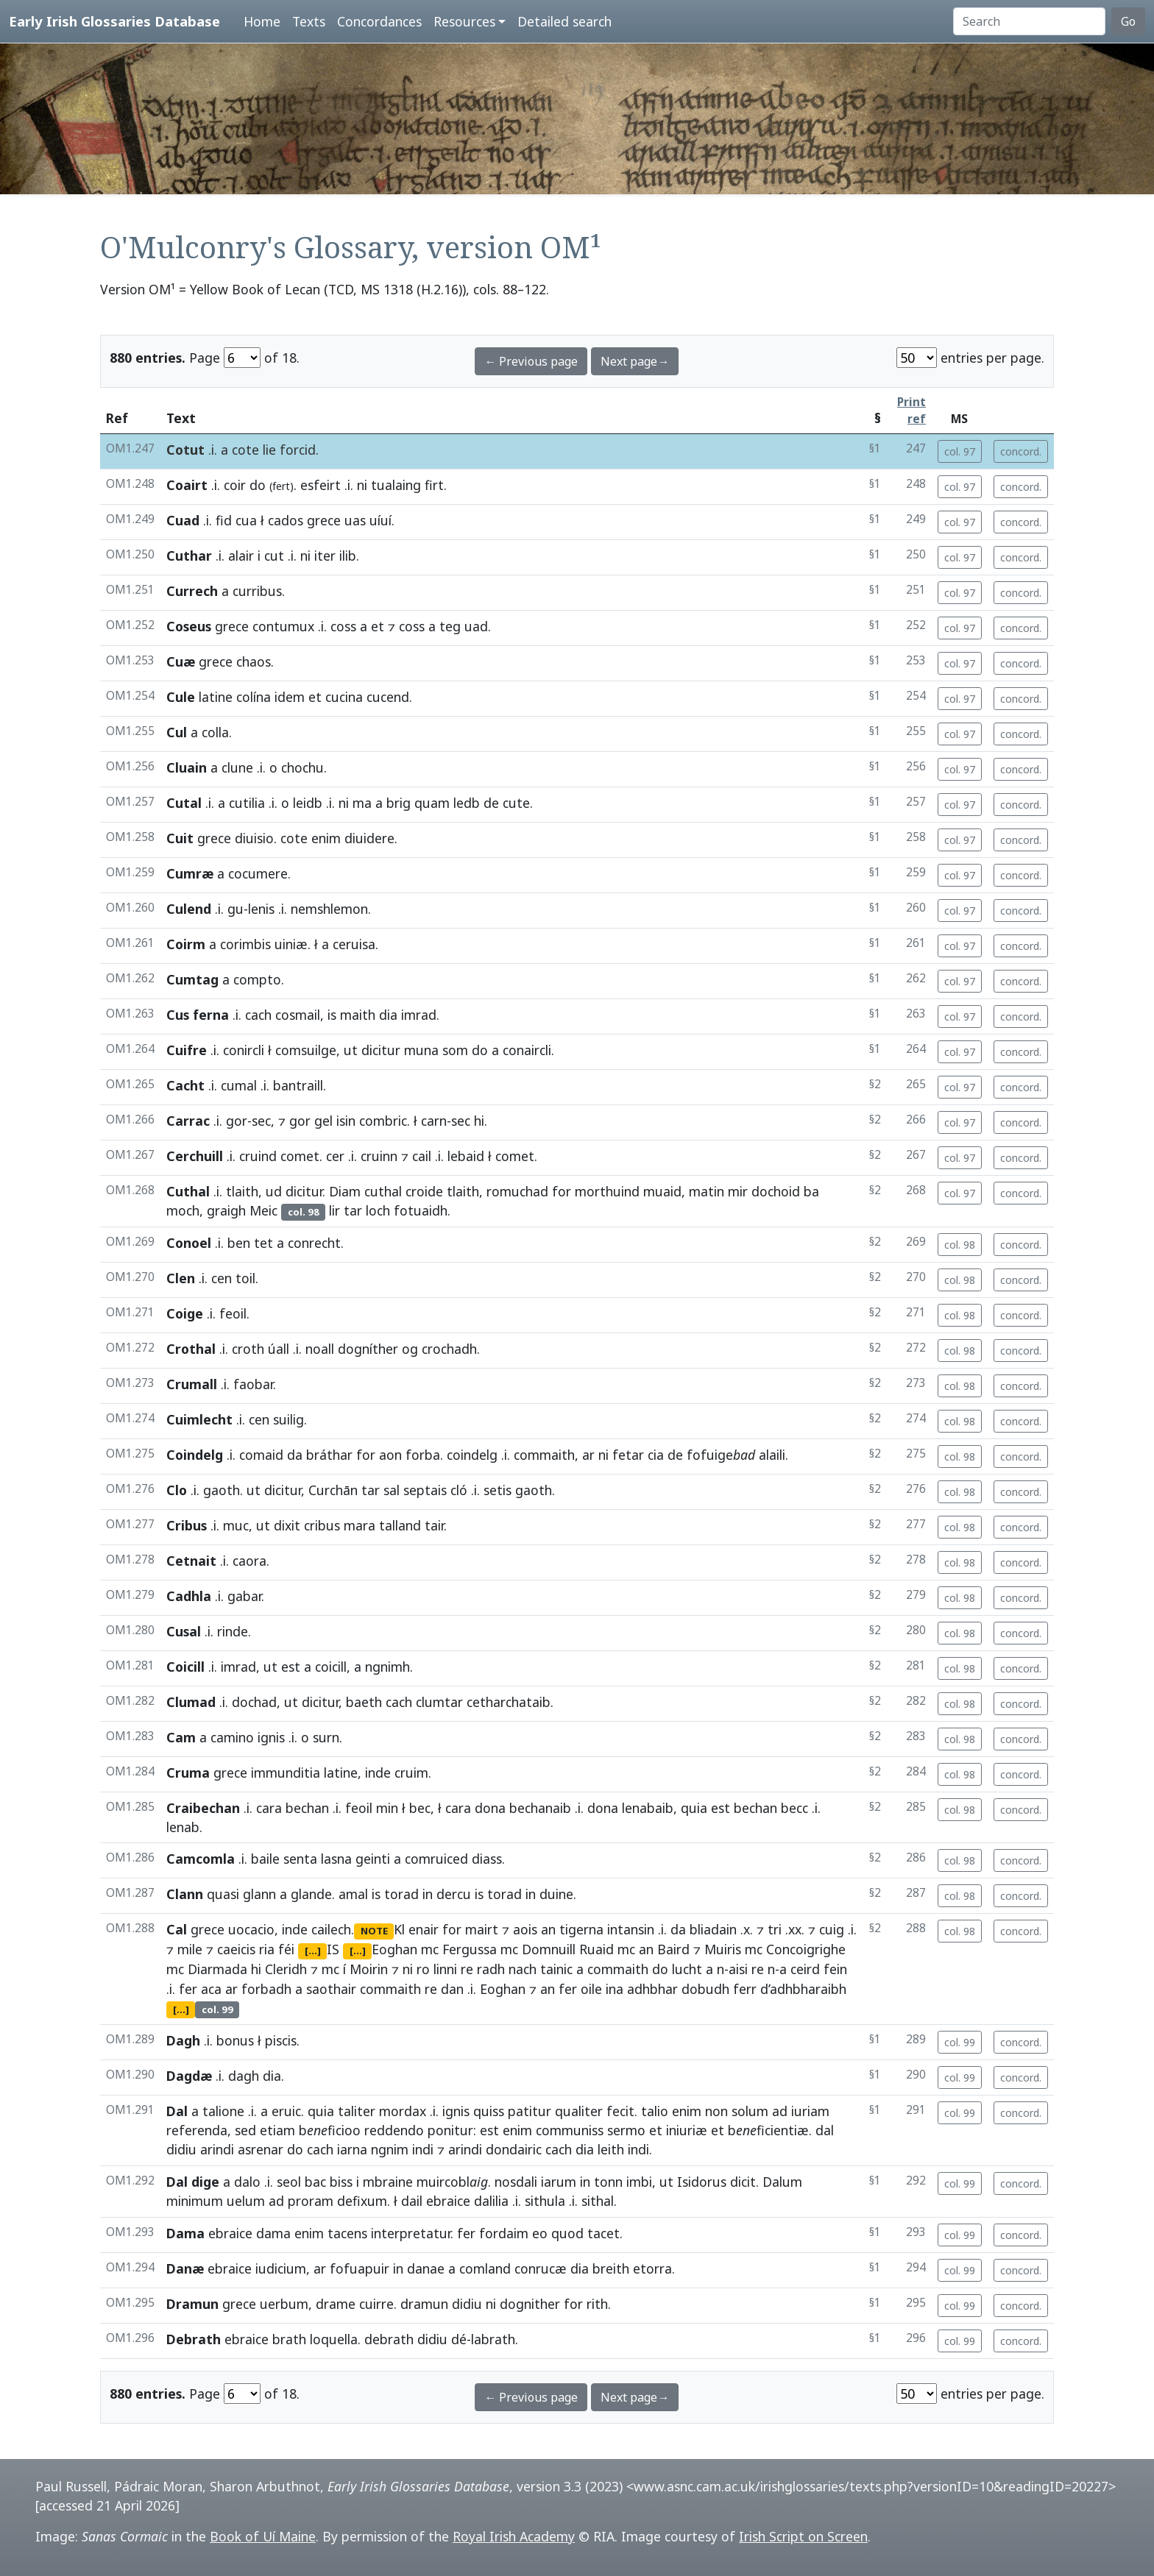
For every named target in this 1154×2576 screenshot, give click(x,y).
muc (236, 1525)
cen (221, 1278)
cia (656, 1454)
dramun (424, 2304)
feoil (233, 1313)
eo (540, 2233)
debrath (389, 2339)
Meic (263, 1210)
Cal (176, 1929)
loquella (334, 2339)
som (455, 1050)
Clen (180, 1278)
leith (611, 2149)
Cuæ (180, 661)
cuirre (376, 2304)
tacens (347, 2233)
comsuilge (305, 1050)
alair (241, 555)
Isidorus (701, 2181)
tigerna (581, 1929)
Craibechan (203, 1808)
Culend (188, 909)
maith (357, 1014)
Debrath (193, 2339)
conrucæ (540, 2268)
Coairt (187, 485)
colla (215, 732)
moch (182, 1210)
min (387, 1808)
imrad (418, 1014)
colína (253, 697)
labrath (493, 2339)
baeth (364, 1702)
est (290, 1666)
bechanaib (540, 1808)
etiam (277, 2130)
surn (326, 1737)
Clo (176, 1490)
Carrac (188, 1120)
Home (262, 21)
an (548, 1929)
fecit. (621, 2111)
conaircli (527, 1050)
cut (274, 555)
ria (267, 1949)
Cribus (186, 1525)
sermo (626, 2130)
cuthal (383, 1191)
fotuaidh (420, 1210)
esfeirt (320, 485)
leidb (307, 803)
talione (223, 2111)
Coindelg (194, 1454)
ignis (271, 1737)
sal (391, 1490)
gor (236, 1120)
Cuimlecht (199, 1419)
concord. (1020, 451)
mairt (481, 1929)
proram (310, 2201)
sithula (545, 2201)
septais (425, 1490)
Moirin (369, 1969)
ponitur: (452, 2130)
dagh (243, 2075)
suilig (288, 1419)
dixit (287, 1525)
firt (434, 485)
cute (516, 803)
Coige (184, 1313)
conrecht (314, 1243)
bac (315, 2181)
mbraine (388, 2181)
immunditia (285, 1772)
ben (238, 1243)
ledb (466, 803)
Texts (308, 21)
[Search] (1029, 21)
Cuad (182, 520)
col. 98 (959, 1245)
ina (614, 1989)
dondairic (514, 2149)
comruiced (436, 1858)
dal (824, 2130)
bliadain (713, 1929)
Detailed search (564, 21)
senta (300, 1858)
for (561, 1191)
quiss (488, 2111)
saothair (331, 1989)
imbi (639, 2181)
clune (237, 767)
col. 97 (959, 451)
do (257, 485)
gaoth (221, 1490)
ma (362, 803)
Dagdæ (189, 2075)
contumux (283, 626)
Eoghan (394, 1949)
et (377, 626)
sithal (597, 2201)
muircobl (452, 2181)
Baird (673, 1949)
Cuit (180, 838)
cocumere (258, 873)
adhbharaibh (808, 1989)
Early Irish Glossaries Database (114, 21)
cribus (322, 1525)
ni (362, 485)
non (716, 2111)
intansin (630, 1929)
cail (421, 1156)
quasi (223, 1894)
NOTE (374, 1930)
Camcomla (200, 1858)
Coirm (185, 944)
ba (811, 1191)
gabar (244, 1596)
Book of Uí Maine (263, 2536)
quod (567, 2233)
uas (355, 520)
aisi (738, 1969)
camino (232, 1737)
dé (459, 2339)
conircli (243, 1050)
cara (269, 1808)
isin (345, 1120)
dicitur (380, 1050)
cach (258, 1014)
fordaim (503, 2233)
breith (610, 2268)
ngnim (389, 2149)
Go (1128, 21)
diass (487, 1858)
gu (235, 909)
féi (286, 1949)
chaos (253, 661)
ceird (805, 1969)
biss (341, 2181)
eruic (286, 2111)
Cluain (186, 767)
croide (424, 1191)
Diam (345, 1191)
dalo (247, 2181)
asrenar (260, 2149)
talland (400, 1525)
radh (491, 1969)
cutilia (247, 803)
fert (281, 486)
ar (588, 1454)
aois (525, 1929)
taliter (356, 2111)
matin (706, 1191)
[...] (313, 1950)
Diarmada (217, 1969)
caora (249, 1560)
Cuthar (189, 555)
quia (694, 1808)
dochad (254, 1702)
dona (490, 1808)
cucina (344, 697)
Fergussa (469, 1949)
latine (216, 697)
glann (259, 1894)
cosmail (297, 1014)
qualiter (579, 2111)
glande (311, 1894)
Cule (180, 697)
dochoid (775, 1191)
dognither (530, 2304)
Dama (185, 2233)
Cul (176, 732)
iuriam (810, 2111)
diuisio (254, 838)
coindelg (472, 1454)
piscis (281, 2040)
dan (452, 1989)
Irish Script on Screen (803, 2536)
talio (654, 2111)
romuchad (517, 1191)
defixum (362, 2201)
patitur (529, 2111)
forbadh (266, 1989)
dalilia (491, 2201)
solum (750, 2111)
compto (257, 979)
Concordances (379, 21)
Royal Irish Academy (514, 2536)
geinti (372, 1858)
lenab (182, 1827)
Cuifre (186, 1050)
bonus (235, 2040)
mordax (402, 2111)
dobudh (705, 1989)
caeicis (236, 1949)
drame (335, 2304)
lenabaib (647, 1808)
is (332, 1014)
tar (353, 1210)
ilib (347, 555)
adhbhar (652, 1989)
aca (211, 1989)
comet (299, 1156)
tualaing (396, 485)
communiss (569, 2130)
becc (794, 1808)
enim (326, 838)
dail (411, 2201)
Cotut (185, 449)
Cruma (188, 1772)
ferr (745, 1989)
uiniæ (291, 944)
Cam (181, 1737)
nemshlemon (329, 909)
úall (278, 1349)
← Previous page (531, 361)
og (410, 1349)
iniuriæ (686, 2130)
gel (323, 1120)
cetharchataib (509, 1702)
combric (383, 1120)
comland (485, 2268)
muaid (662, 1191)
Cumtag (192, 979)
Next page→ (635, 361)
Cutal (184, 803)
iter (325, 555)
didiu (181, 2149)
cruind (258, 1156)
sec (261, 1120)
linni (445, 1969)
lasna (336, 1858)
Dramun (192, 2304)
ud (274, 1191)
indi (422, 2149)
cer (335, 1156)
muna (421, 1050)
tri (775, 1929)
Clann (184, 1894)
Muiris (722, 1949)
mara (359, 1525)
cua (246, 520)
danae (426, 2268)
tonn (608, 2181)
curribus (257, 591)
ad (779, 2111)
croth (248, 1349)
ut (351, 1050)
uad (476, 626)
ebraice (448, 2201)
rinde (232, 1631)
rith (597, 2304)
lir (334, 1210)
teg (450, 626)
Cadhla (188, 1596)
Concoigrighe (806, 1949)
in (427, 1894)
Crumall (191, 1384)
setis (497, 1490)
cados (285, 520)
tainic (556, 1969)
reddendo (394, 2130)
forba (423, 1454)
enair (423, 1929)
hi (479, 1120)
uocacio (251, 1929)
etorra (652, 2268)
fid (224, 520)
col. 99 (959, 2042)
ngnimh (387, 1666)
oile (591, 1989)
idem (290, 697)
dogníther (368, 1349)
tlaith (242, 1191)
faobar (253, 1384)
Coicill (185, 1666)
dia (388, 1014)
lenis (261, 909)
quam (432, 803)
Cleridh (286, 1969)
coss (343, 626)
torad (401, 1894)
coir (235, 485)
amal (353, 1894)
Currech (192, 591)
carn (434, 1120)
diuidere (369, 838)
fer (188, 1989)
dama (273, 2233)
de (491, 803)
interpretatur (410, 2233)
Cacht (185, 1085)
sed (245, 2130)
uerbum (284, 2304)
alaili (772, 1454)
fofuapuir (359, 2268)
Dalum (782, 2181)
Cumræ (189, 873)
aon (390, 1454)
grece (324, 520)
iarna (352, 2149)
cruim (411, 1772)
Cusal (183, 1631)
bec (420, 1808)
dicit (743, 2181)
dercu (453, 1894)
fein (835, 1969)
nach (523, 1969)
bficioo (330, 2130)
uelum (246, 2201)
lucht (687, 1969)
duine (556, 1894)
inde (378, 1772)
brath (289, 2339)
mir (738, 1191)
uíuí (380, 520)
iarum (558, 2181)
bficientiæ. (770, 2130)
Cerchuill (194, 1156)
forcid (298, 449)
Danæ (185, 2268)
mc (430, 1949)
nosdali (516, 2181)
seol (289, 2181)
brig (398, 803)
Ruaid (596, 1949)
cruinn (379, 1156)
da (294, 1454)
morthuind (607, 1191)
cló (458, 1490)
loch (378, 1210)
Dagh (183, 2040)
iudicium (280, 2268)
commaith (544, 1454)
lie (269, 449)
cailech (331, 1929)
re (467, 1969)
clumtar (439, 1702)
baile (265, 1858)
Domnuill (549, 1949)
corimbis (245, 944)
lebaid (465, 1156)
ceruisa (354, 944)
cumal (239, 1085)
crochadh (449, 1349)
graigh (226, 1210)
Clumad (191, 1702)
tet (263, 1243)
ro (423, 1969)
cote (245, 449)
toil (245, 1278)
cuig (831, 1929)
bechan (307, 1808)
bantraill (298, 1085)
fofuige (721, 1454)
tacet (603, 2233)
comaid (261, 1454)
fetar (628, 1454)
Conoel (188, 1243)
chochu (302, 767)
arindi (217, 2149)
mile (189, 1949)
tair (434, 1525)
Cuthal (188, 1191)
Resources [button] (464, 21)
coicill (331, 1666)
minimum (194, 2201)
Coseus (188, 626)
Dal (177, 2111)
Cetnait (191, 1560)
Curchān (333, 1490)
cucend (388, 697)
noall (319, 1349)
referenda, (198, 2130)
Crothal (191, 1349)
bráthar (329, 1454)
